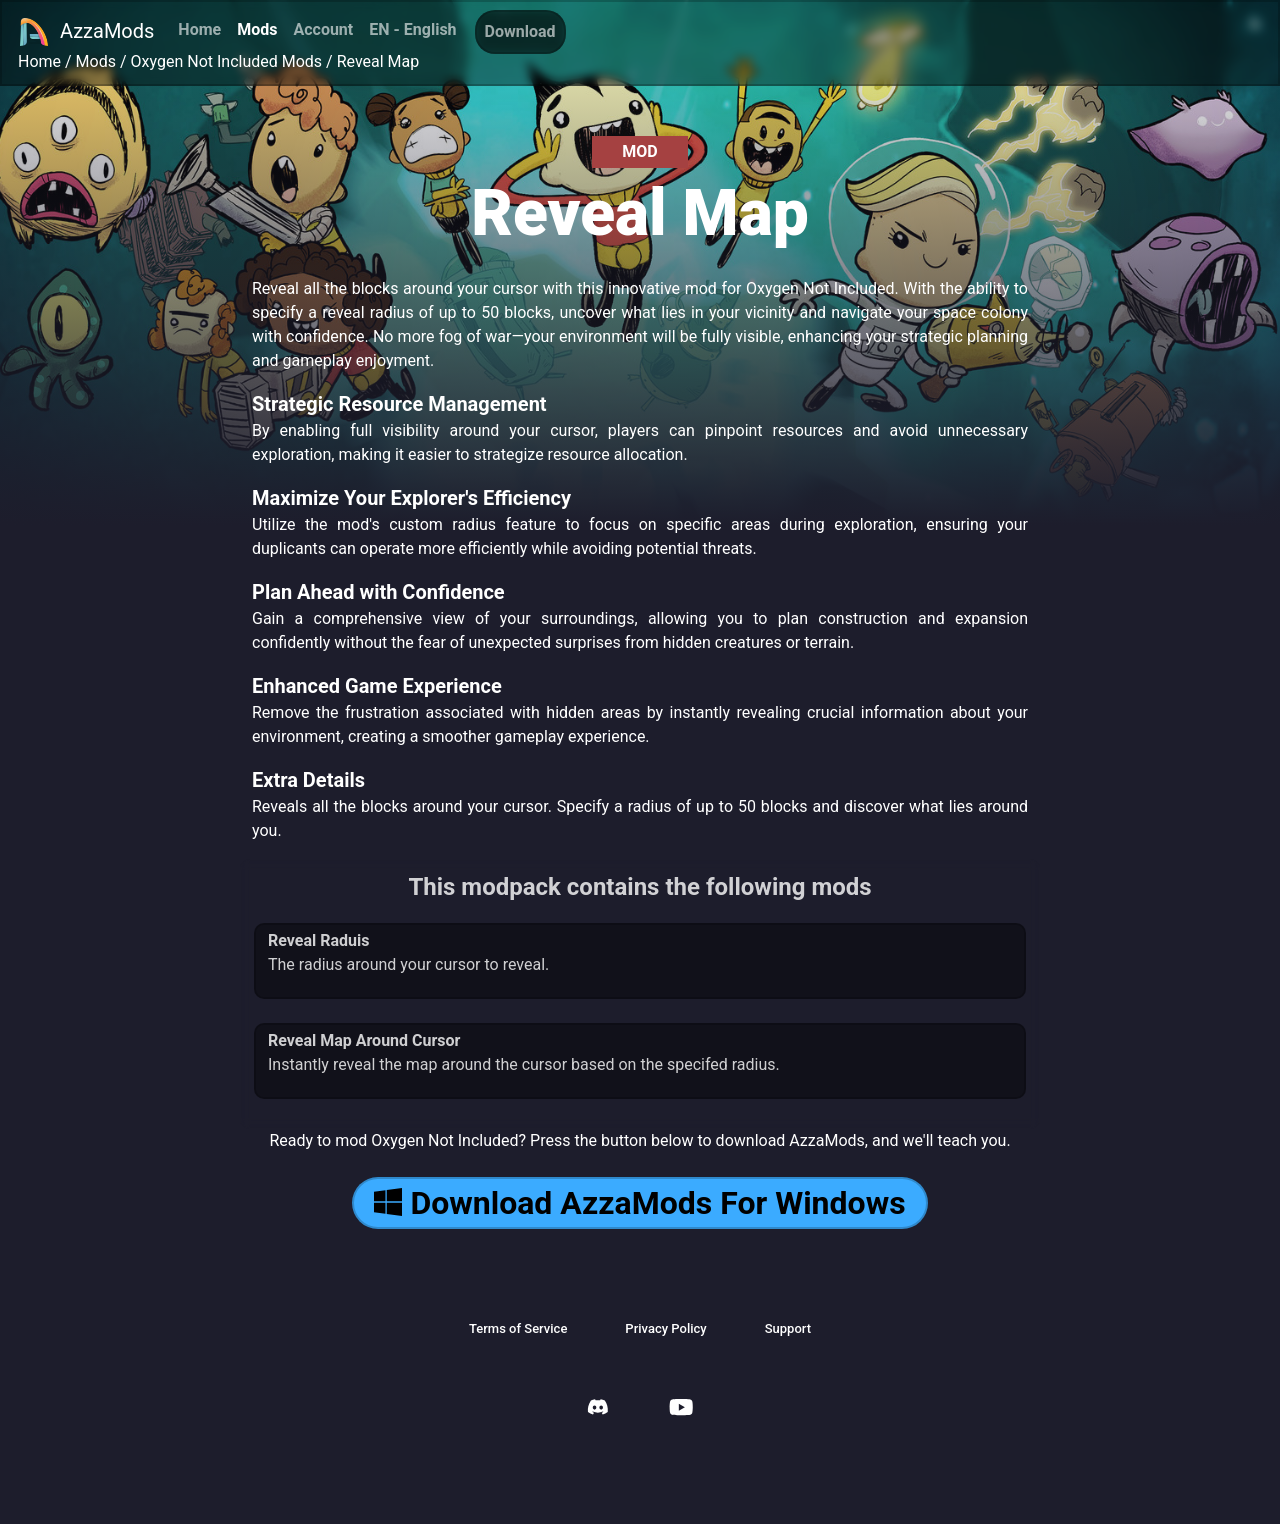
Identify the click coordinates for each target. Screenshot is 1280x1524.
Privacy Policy (665, 1328)
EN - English (412, 29)
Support (788, 1328)
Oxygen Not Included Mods (227, 61)
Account (323, 29)
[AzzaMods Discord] (598, 1409)
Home (199, 29)
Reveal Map (378, 61)
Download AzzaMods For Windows (639, 1203)
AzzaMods (86, 32)
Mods (257, 29)
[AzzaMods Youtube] (681, 1409)
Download (520, 31)
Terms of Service (518, 1328)
